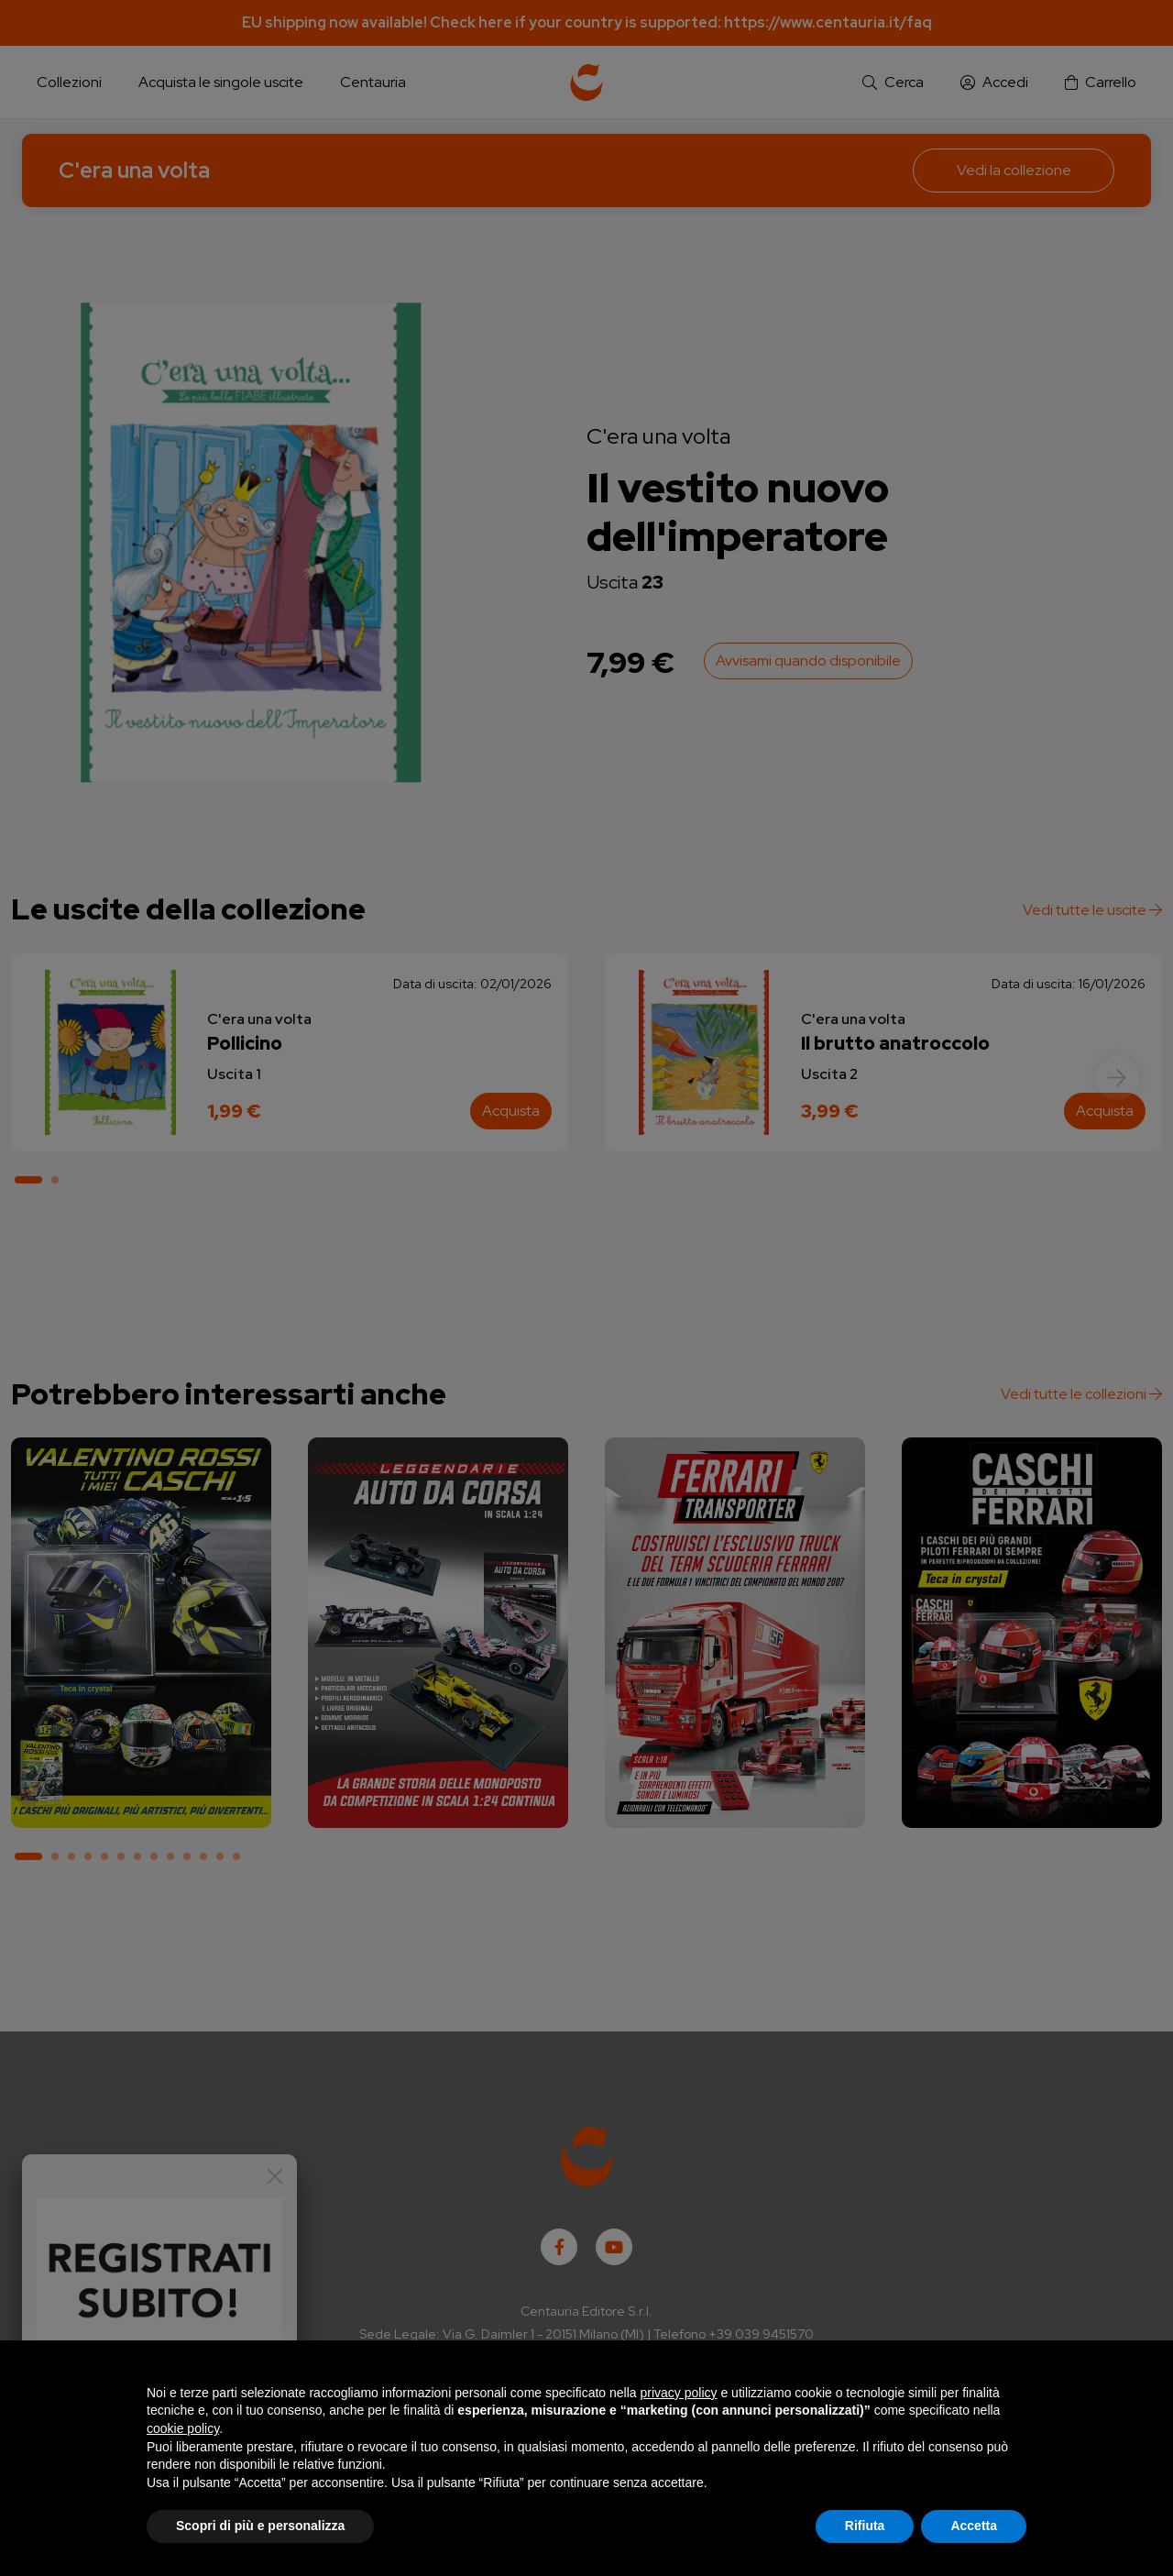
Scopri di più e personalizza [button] (260, 2525)
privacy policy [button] (679, 2392)
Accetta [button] (973, 2525)
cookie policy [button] (183, 2428)
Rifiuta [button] (865, 2525)
